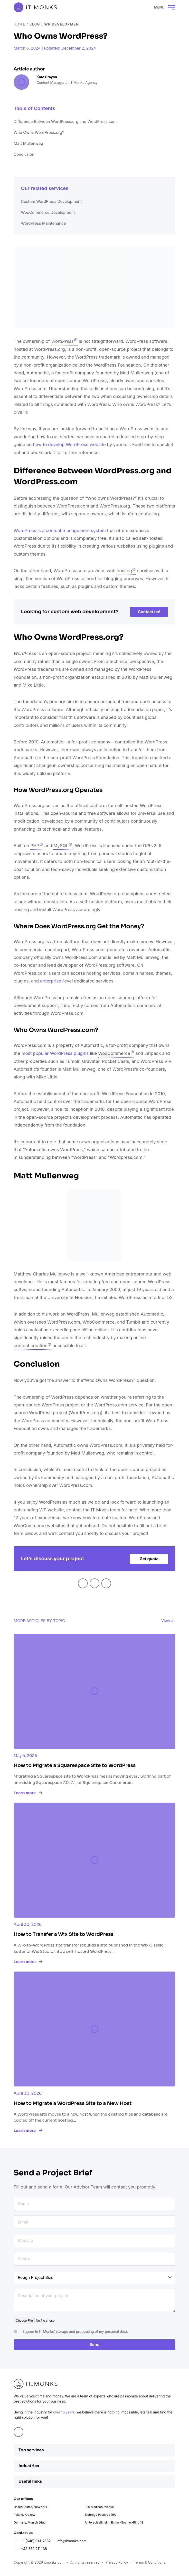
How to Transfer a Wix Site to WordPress (63, 1934)
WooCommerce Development (48, 212)
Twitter (106, 1583)
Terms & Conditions (149, 2562)
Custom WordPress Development (51, 201)
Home (19, 24)
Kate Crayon (47, 77)
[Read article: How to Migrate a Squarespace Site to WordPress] (94, 1691)
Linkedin (83, 1583)
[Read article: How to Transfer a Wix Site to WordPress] (94, 1860)
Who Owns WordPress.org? (39, 132)
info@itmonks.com (71, 2541)
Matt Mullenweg (28, 143)
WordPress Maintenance (43, 223)
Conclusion (24, 154)
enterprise (50, 980)
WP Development (62, 24)
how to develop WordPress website (69, 444)
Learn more (25, 1792)
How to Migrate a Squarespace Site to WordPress (75, 1765)
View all (168, 1620)
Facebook (94, 1583)
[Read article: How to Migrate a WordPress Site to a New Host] (94, 2029)
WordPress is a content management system (60, 530)
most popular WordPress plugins (55, 1053)
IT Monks (35, 7)
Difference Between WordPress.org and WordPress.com (65, 121)
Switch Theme (139, 7)
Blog (34, 24)
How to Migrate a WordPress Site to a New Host (73, 2103)
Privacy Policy (116, 2562)
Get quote (149, 1558)
